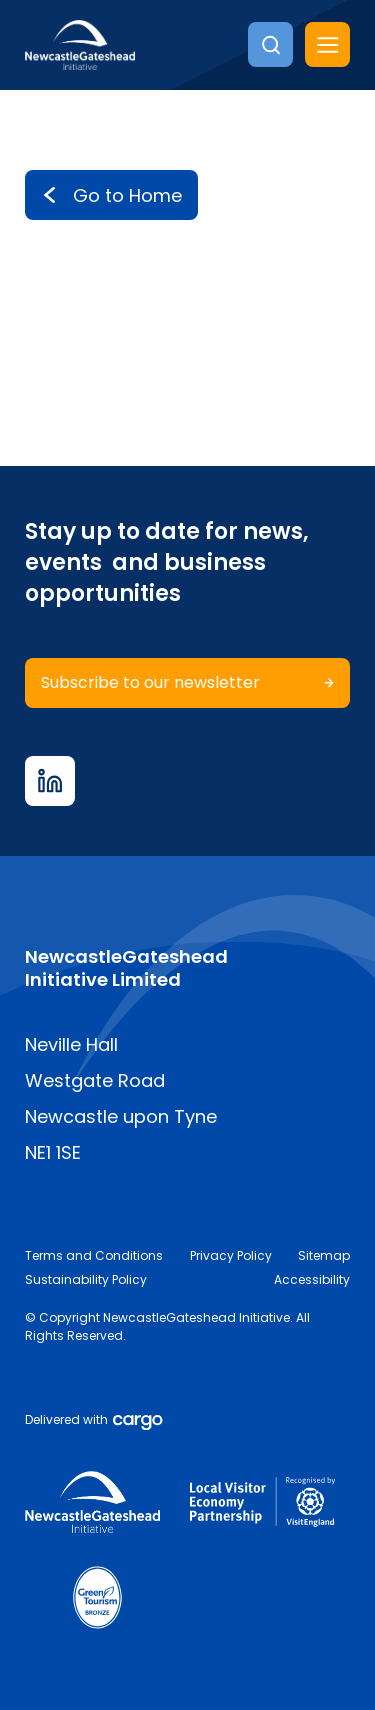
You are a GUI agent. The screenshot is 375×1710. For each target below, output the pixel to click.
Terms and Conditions (94, 1255)
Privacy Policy (231, 1255)
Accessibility (312, 1279)
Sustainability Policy (86, 1279)
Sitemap (324, 1255)
